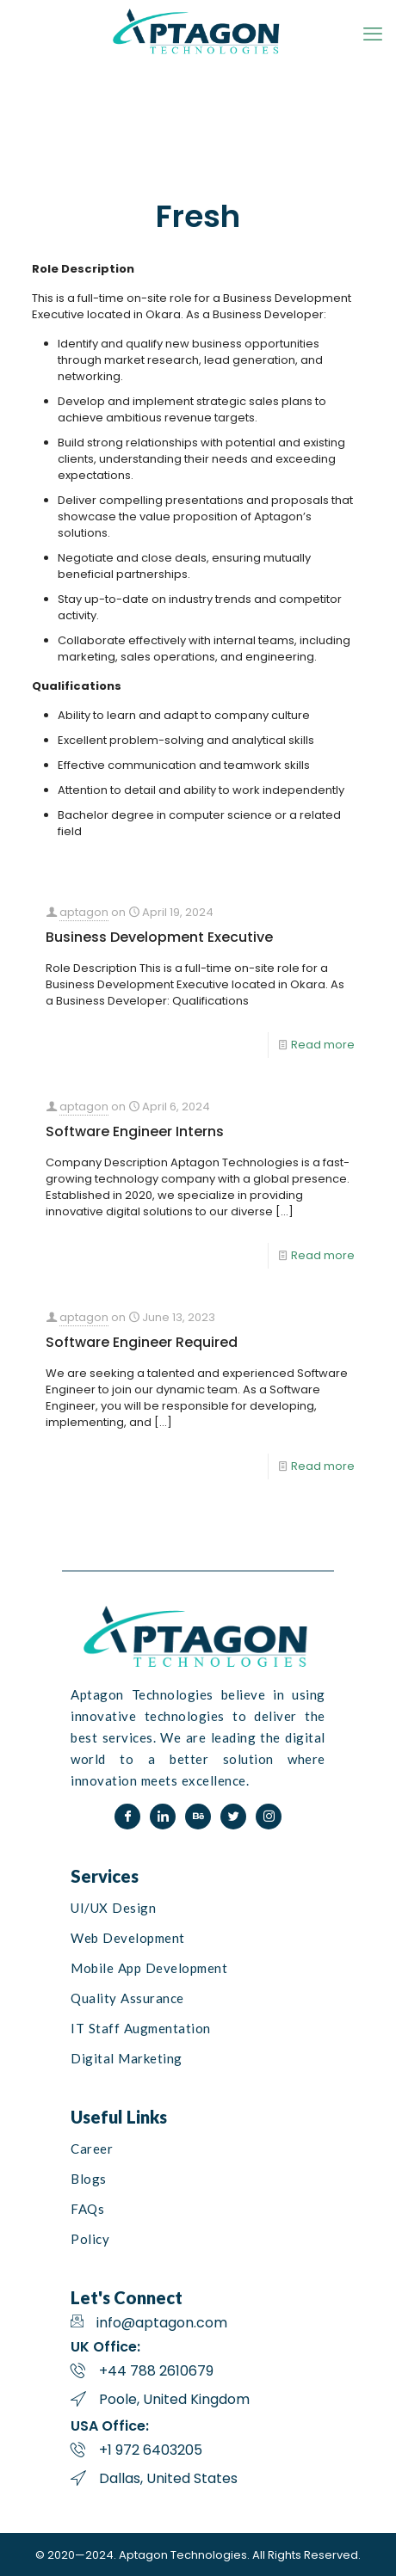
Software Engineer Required (142, 1342)
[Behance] (198, 1816)
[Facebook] (127, 1816)
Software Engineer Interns (135, 1131)
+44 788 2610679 (156, 2371)
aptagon (83, 912)
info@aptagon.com (161, 2323)
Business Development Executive (159, 937)
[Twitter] (233, 1816)
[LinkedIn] (163, 1816)
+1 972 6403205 (150, 2450)
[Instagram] (269, 1816)
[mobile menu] (372, 34)
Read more (323, 1044)
